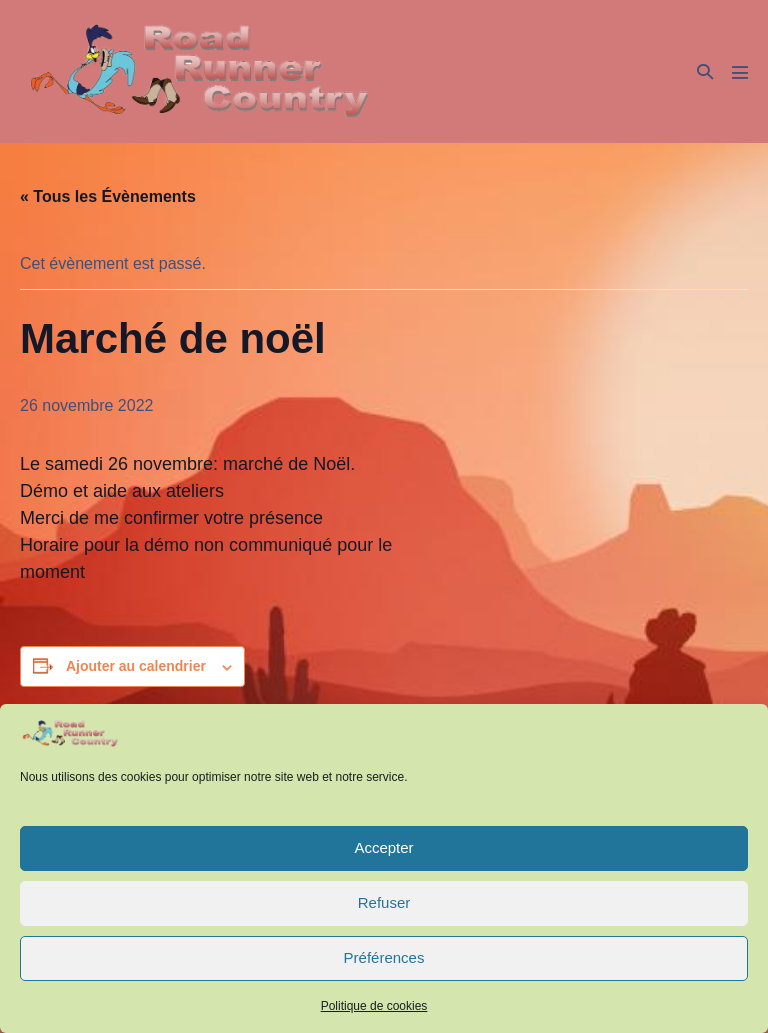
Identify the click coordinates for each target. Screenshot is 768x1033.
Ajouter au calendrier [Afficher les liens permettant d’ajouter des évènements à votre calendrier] (136, 666)
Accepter (383, 847)
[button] (705, 71)
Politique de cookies (374, 1006)
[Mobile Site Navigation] (740, 72)
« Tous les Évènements (108, 196)
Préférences (384, 957)
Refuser (384, 902)
